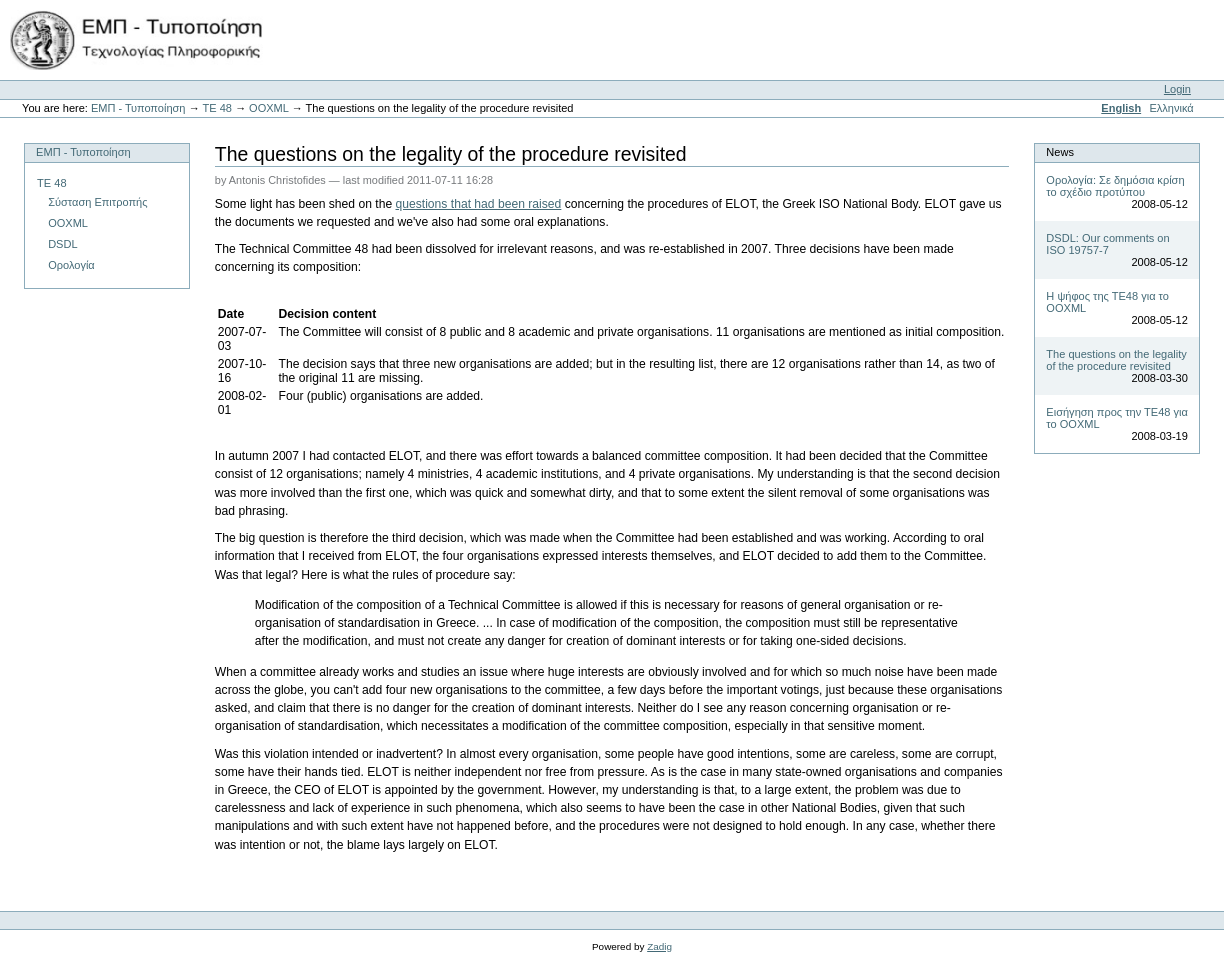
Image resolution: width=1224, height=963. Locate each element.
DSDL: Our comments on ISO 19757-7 (1107, 244)
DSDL (62, 244)
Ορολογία (71, 265)
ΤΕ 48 (216, 108)
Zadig (659, 946)
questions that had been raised (479, 204)
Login (1177, 89)
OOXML (268, 108)
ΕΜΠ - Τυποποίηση (138, 108)
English (1121, 108)
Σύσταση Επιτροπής (97, 202)
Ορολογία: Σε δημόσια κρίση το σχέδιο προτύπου (1115, 186)
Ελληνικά (1171, 108)
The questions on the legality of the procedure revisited (1116, 360)
